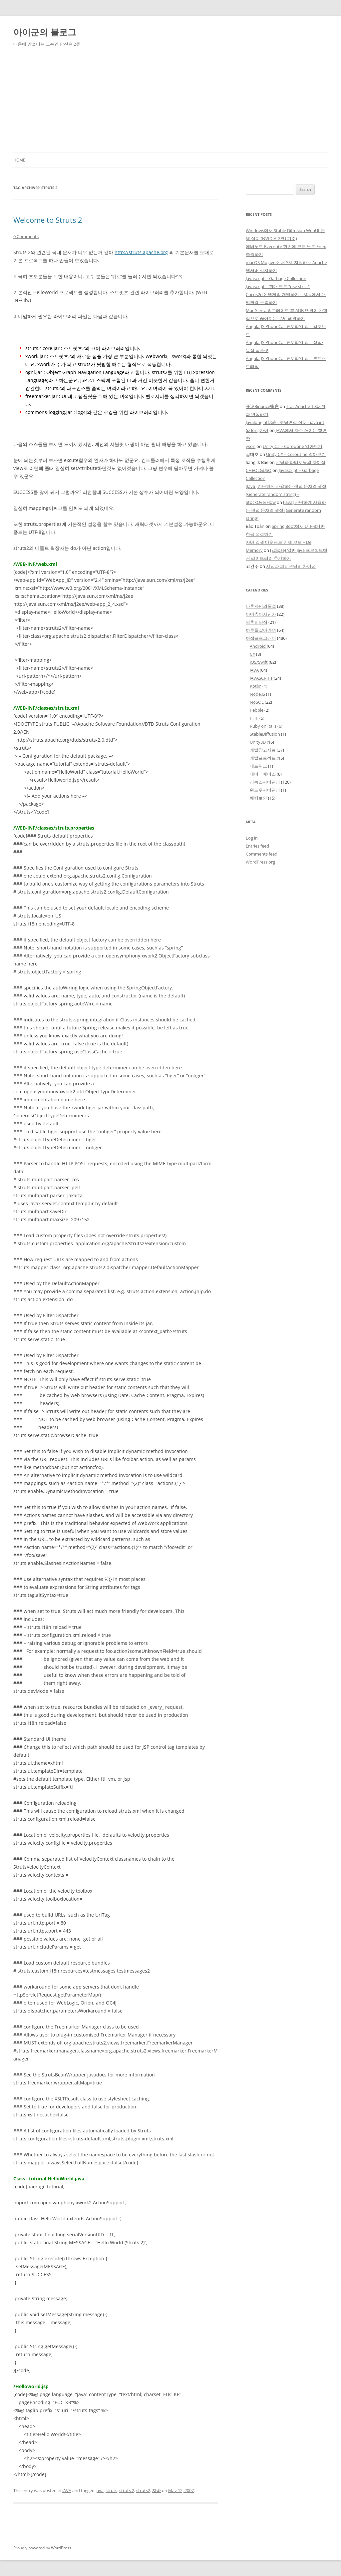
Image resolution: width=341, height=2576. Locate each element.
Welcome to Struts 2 (47, 220)
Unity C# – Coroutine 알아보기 (292, 446)
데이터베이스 (263, 774)
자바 (156, 2490)
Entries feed (257, 846)
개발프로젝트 (263, 758)
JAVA (66, 2490)
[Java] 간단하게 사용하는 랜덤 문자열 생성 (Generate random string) (286, 510)
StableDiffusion (265, 734)
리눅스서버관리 (265, 782)
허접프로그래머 (261, 638)
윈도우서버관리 (265, 790)
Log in (252, 838)
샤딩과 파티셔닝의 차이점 (300, 462)
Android (258, 646)
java (100, 2490)
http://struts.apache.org (141, 252)
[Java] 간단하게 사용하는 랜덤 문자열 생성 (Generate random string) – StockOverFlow (286, 494)
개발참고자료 (263, 750)
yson (250, 446)
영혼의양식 (256, 622)
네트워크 (258, 766)
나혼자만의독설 (261, 606)
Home (19, 160)
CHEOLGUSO (258, 470)
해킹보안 (258, 798)
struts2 (143, 2490)
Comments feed (261, 854)
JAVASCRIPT (261, 678)
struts (111, 2490)
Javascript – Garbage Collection (276, 278)
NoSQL (257, 702)
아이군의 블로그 (44, 32)
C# (252, 654)
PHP (254, 718)
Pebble (256, 710)
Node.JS (257, 694)
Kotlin (255, 686)
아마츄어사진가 (261, 614)
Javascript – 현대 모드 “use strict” (278, 286)
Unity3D (258, 742)
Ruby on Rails (263, 726)
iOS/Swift (259, 662)
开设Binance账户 (262, 406)
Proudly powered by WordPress (42, 2548)
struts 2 (126, 2490)
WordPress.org (260, 862)
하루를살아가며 (261, 630)
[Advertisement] (170, 102)
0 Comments (26, 236)
